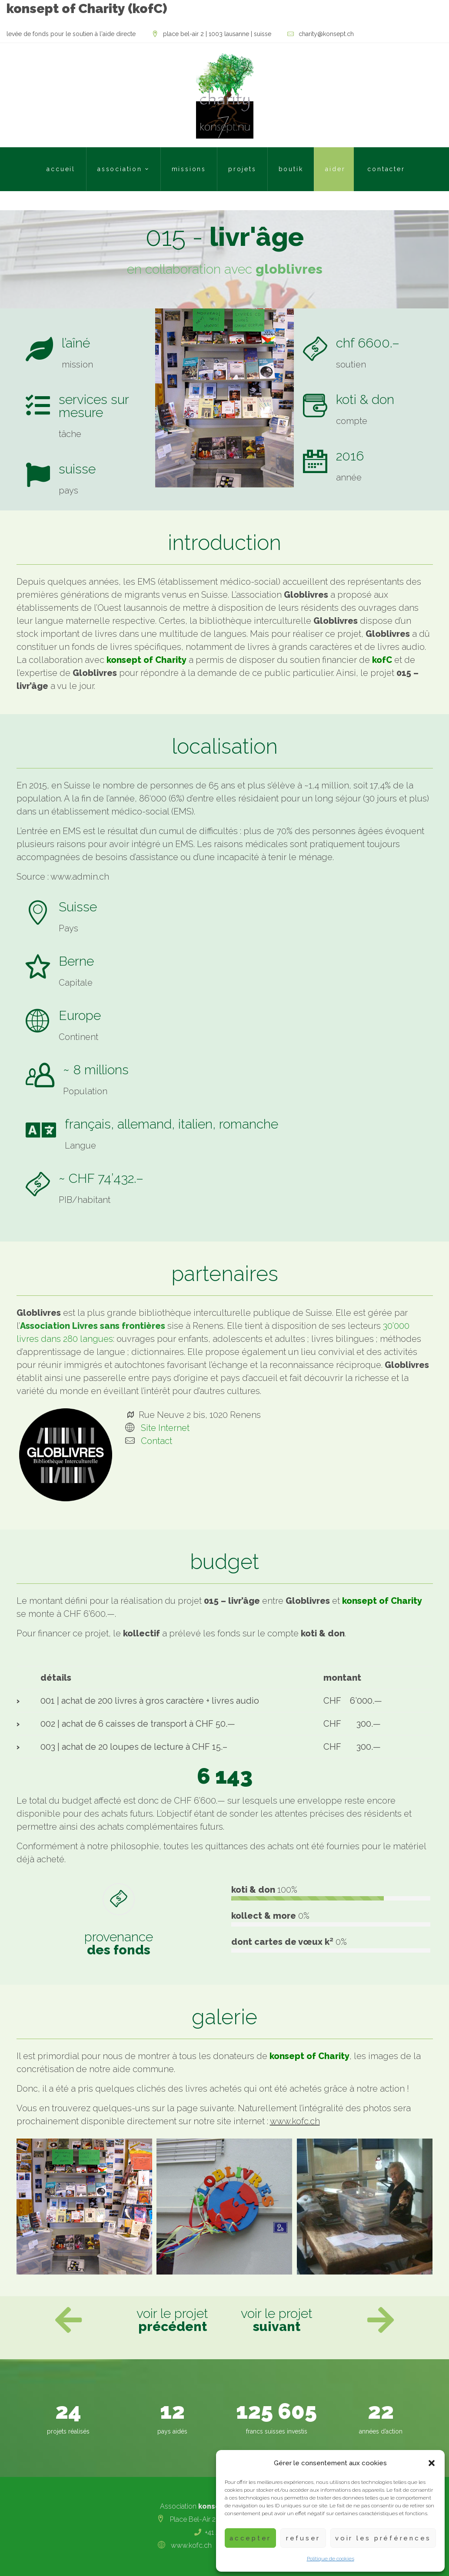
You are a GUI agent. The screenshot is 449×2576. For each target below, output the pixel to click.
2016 (350, 456)
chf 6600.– (367, 343)
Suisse (78, 906)
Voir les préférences (383, 2538)
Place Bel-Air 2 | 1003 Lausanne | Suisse (217, 33)
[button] (431, 2463)
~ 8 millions (96, 1069)
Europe (80, 1015)
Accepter (250, 2538)
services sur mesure (94, 406)
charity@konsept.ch (326, 33)
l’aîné (76, 343)
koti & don (365, 399)
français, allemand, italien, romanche (171, 1124)
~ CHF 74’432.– (101, 1178)
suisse (77, 469)
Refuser (303, 2538)
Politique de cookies (330, 2559)
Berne (76, 961)
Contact (156, 1441)
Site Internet (165, 1428)
